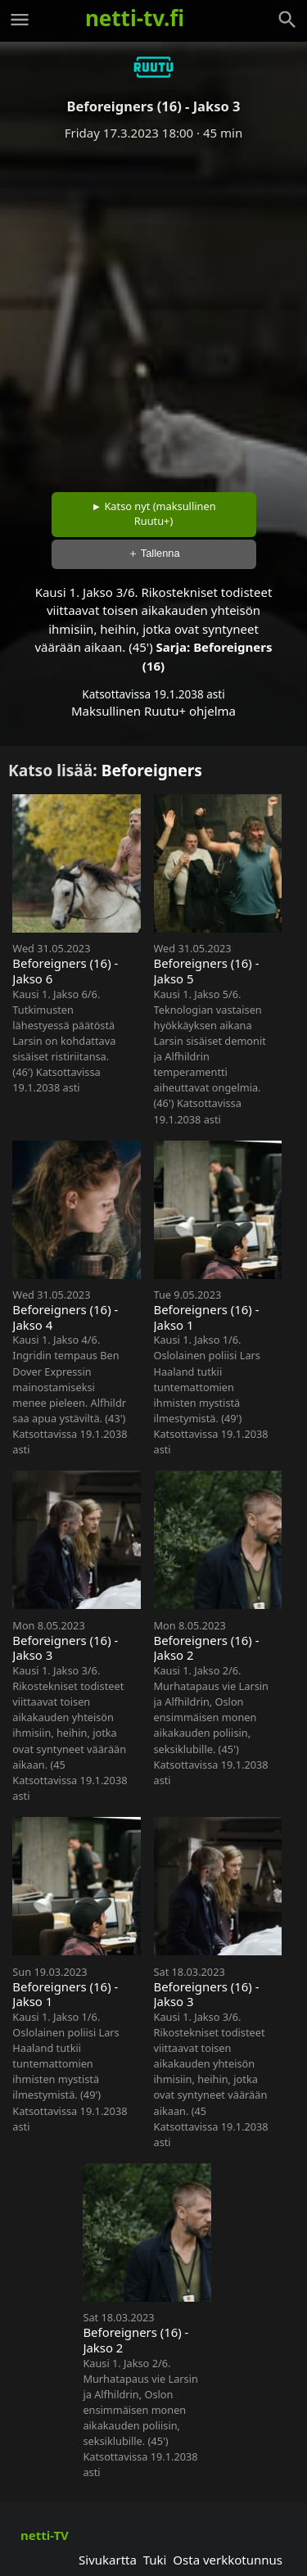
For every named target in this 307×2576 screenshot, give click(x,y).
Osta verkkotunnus (227, 2559)
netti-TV (44, 2535)
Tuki (155, 2559)
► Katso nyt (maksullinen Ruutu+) (153, 513)
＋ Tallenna (154, 553)
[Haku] (287, 19)
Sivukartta (108, 2559)
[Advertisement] (153, 310)
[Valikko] (19, 19)
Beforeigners (152, 770)
